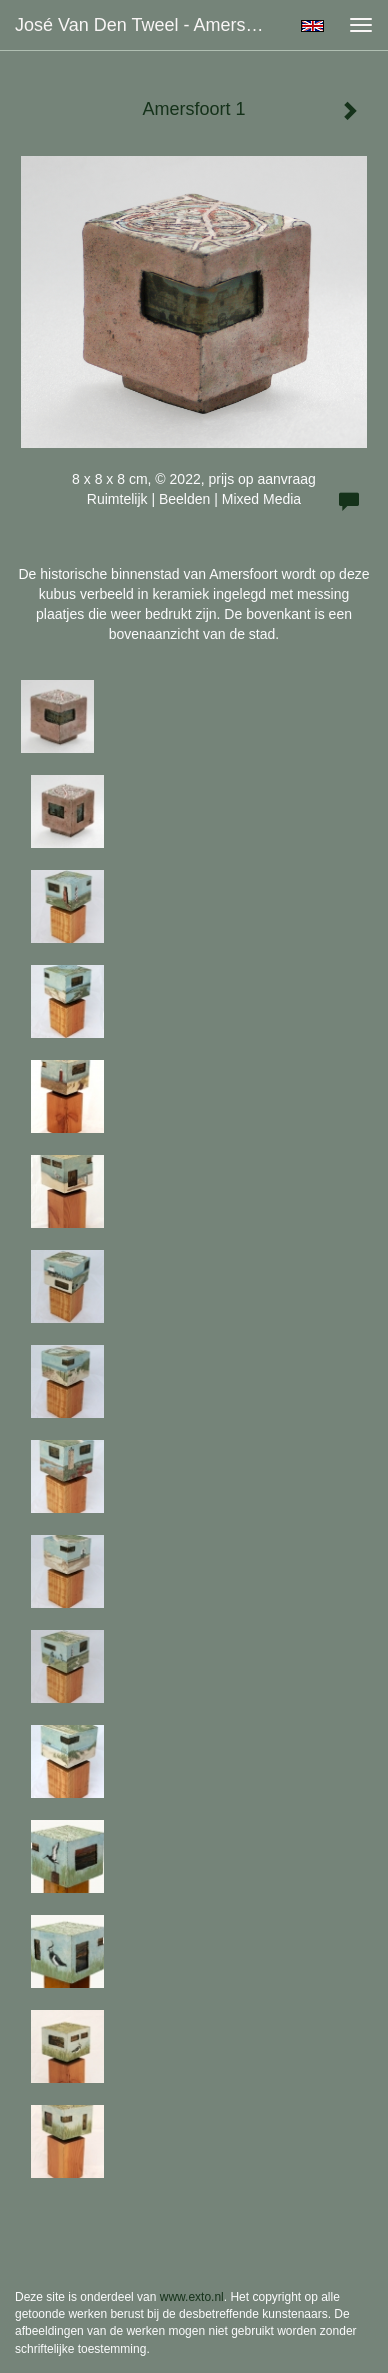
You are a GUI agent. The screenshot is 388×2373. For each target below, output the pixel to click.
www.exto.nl (192, 2297)
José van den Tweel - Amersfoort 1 (148, 25)
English (312, 26)
